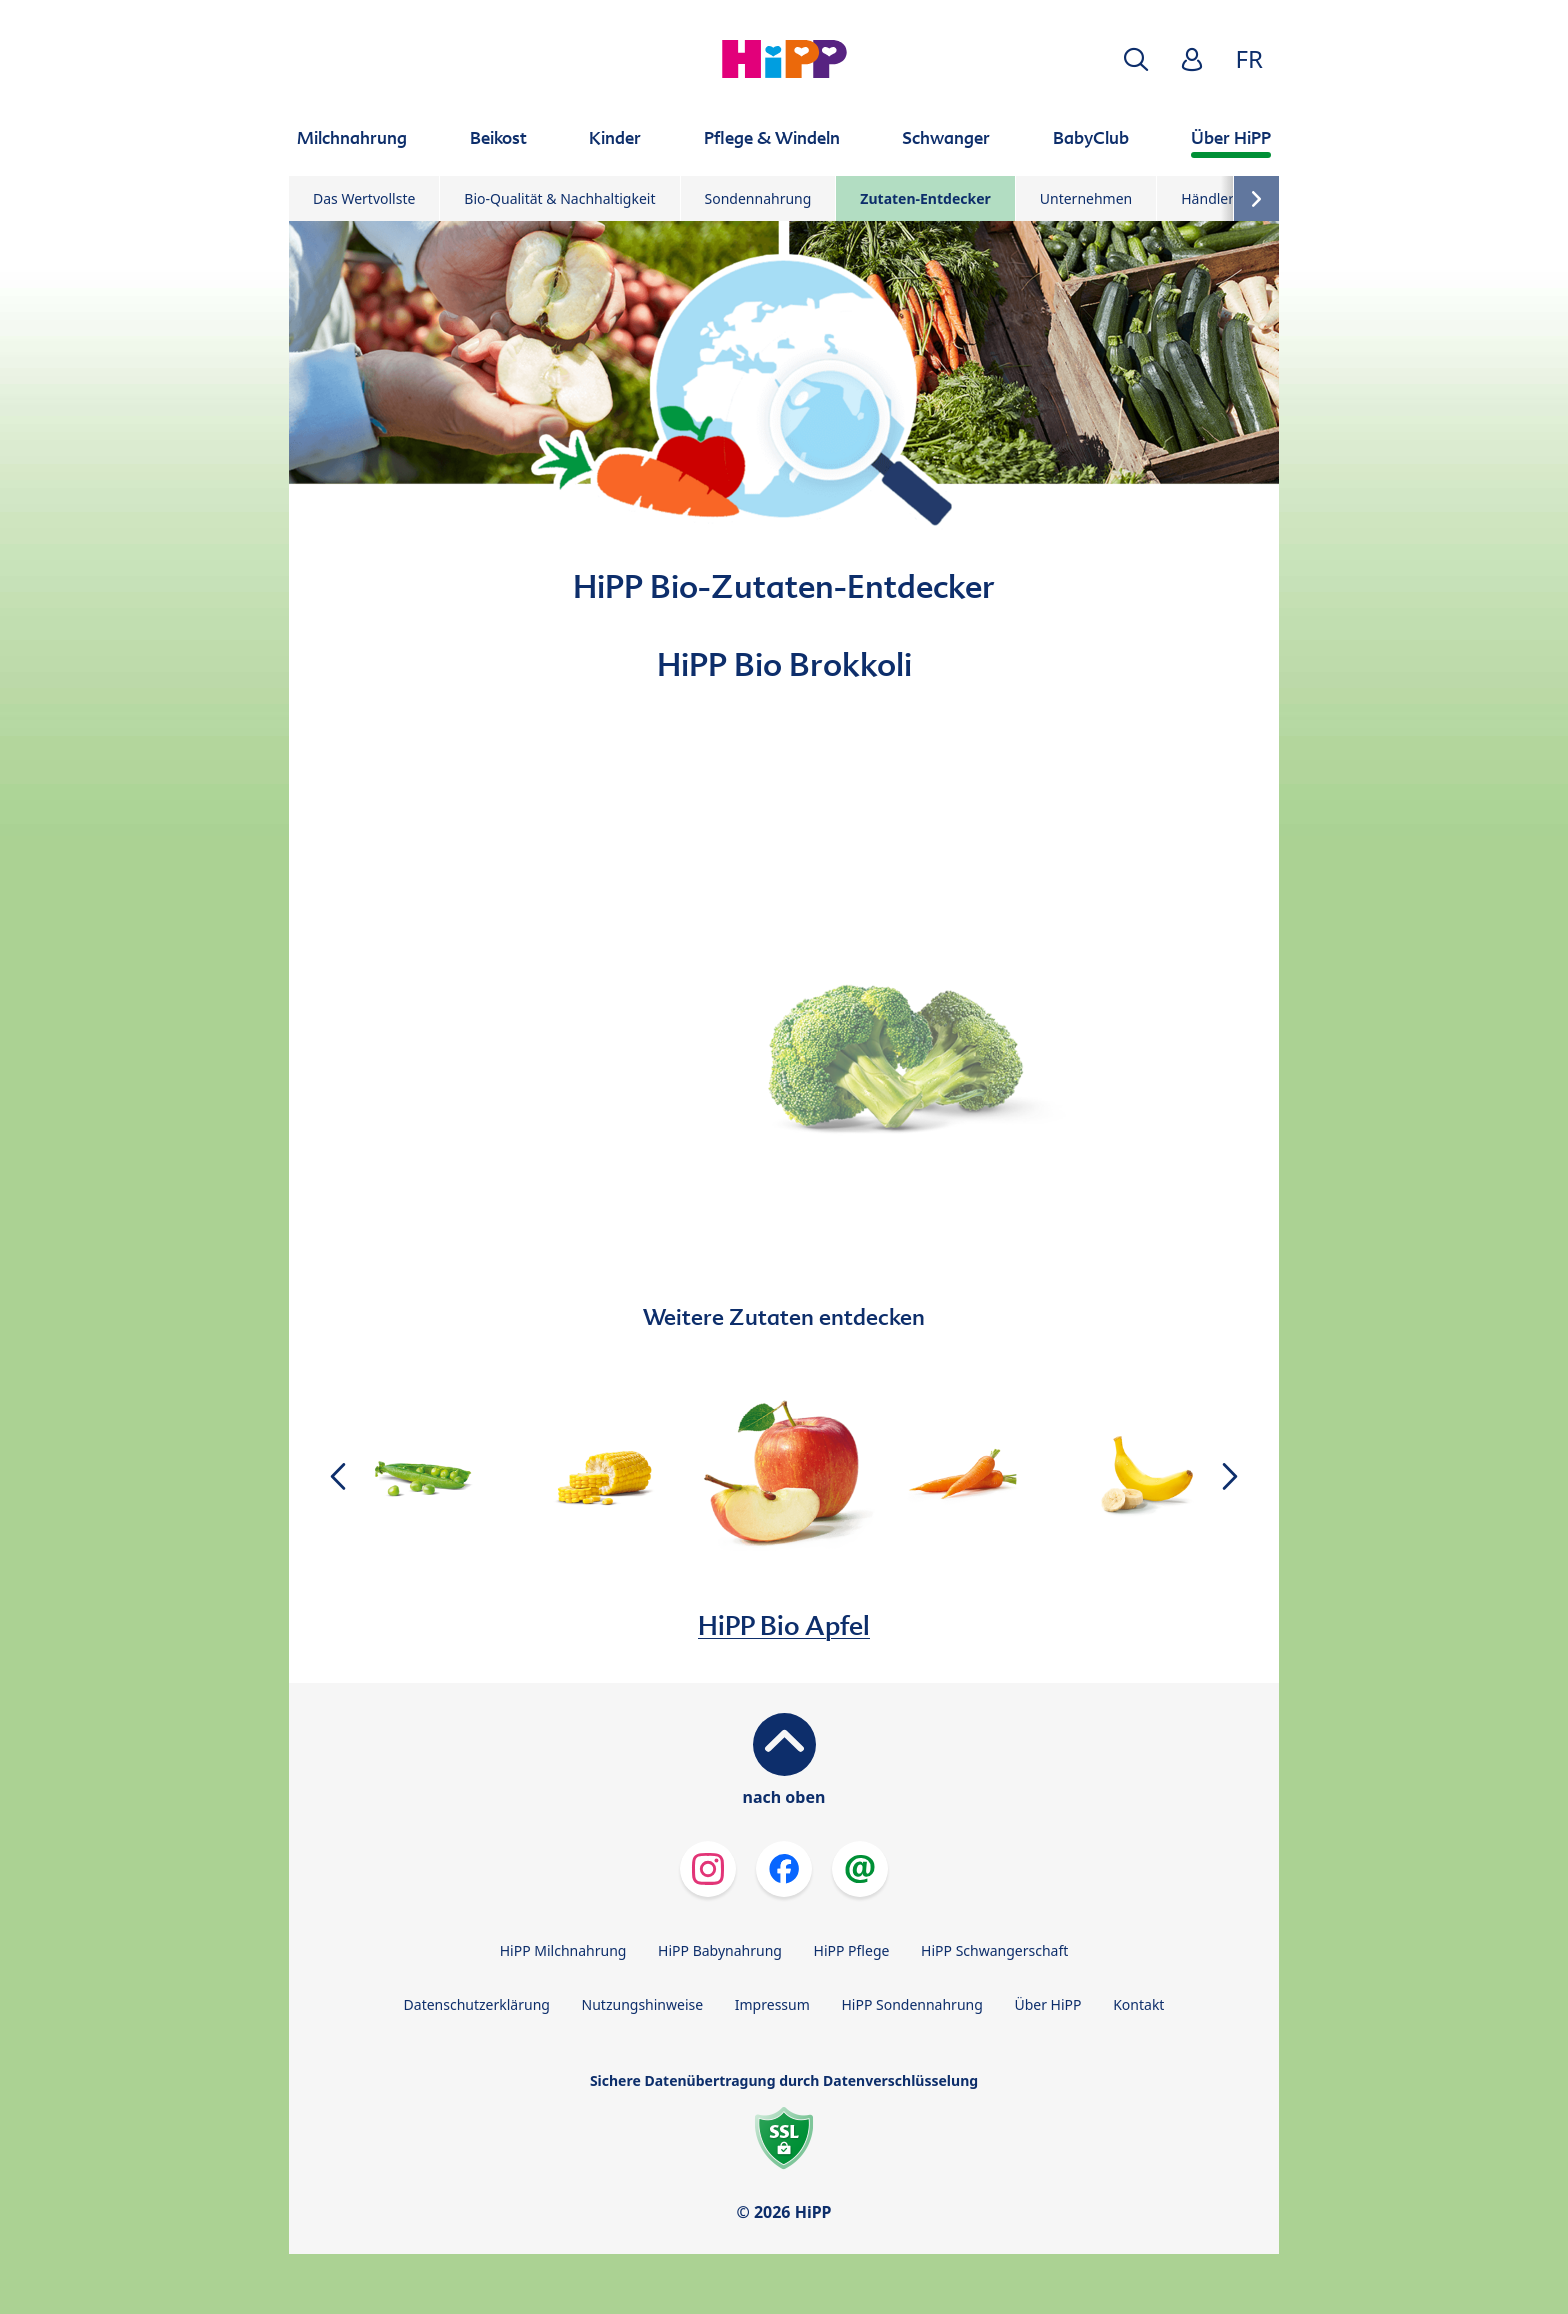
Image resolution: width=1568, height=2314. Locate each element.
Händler (1207, 198)
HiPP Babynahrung (720, 1950)
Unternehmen (1086, 198)
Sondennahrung (758, 198)
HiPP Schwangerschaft (994, 1950)
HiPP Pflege (852, 1950)
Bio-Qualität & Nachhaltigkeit (559, 198)
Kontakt (1138, 2004)
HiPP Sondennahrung (911, 2004)
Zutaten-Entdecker (925, 198)
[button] (1136, 59)
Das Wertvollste (364, 198)
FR (1249, 58)
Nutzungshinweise (643, 2004)
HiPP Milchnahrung (563, 1950)
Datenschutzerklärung (477, 2004)
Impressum (772, 2004)
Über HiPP (1047, 2004)
